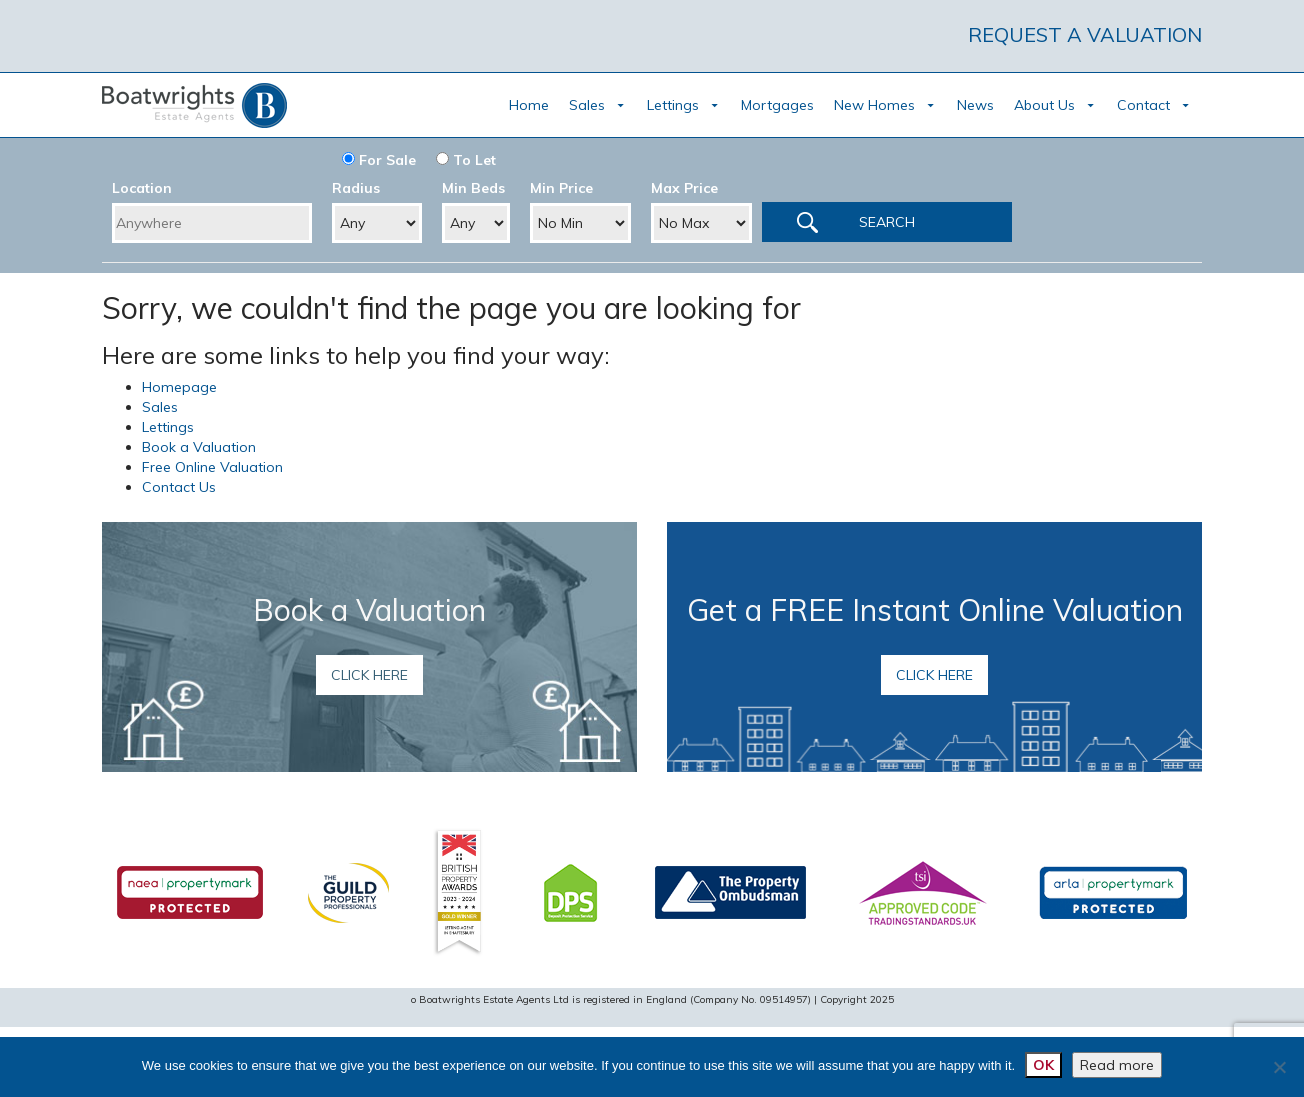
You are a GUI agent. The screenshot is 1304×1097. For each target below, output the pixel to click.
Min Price (561, 188)
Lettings (673, 105)
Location (142, 188)
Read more (1117, 1065)
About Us (1044, 105)
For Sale (379, 160)
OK (1043, 1065)
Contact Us (179, 487)
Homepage (179, 387)
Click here (369, 675)
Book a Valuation (199, 447)
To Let (466, 160)
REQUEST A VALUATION (1085, 34)
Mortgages (777, 105)
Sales (587, 105)
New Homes (874, 105)
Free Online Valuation (212, 467)
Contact (1143, 105)
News (975, 105)
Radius (356, 188)
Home (529, 105)
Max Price (684, 188)
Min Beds (473, 188)
